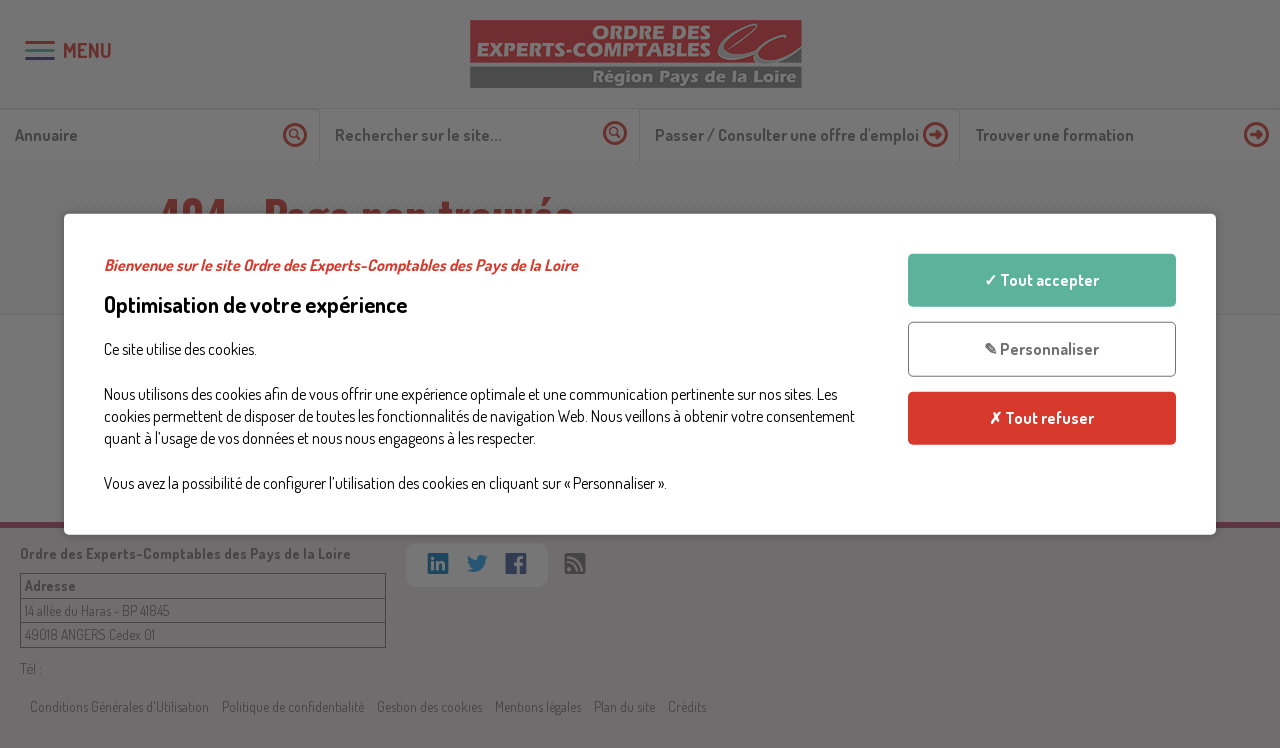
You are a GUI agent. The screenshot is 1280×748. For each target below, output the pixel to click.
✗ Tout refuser (1041, 417)
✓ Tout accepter (1041, 280)
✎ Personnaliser (1041, 349)
